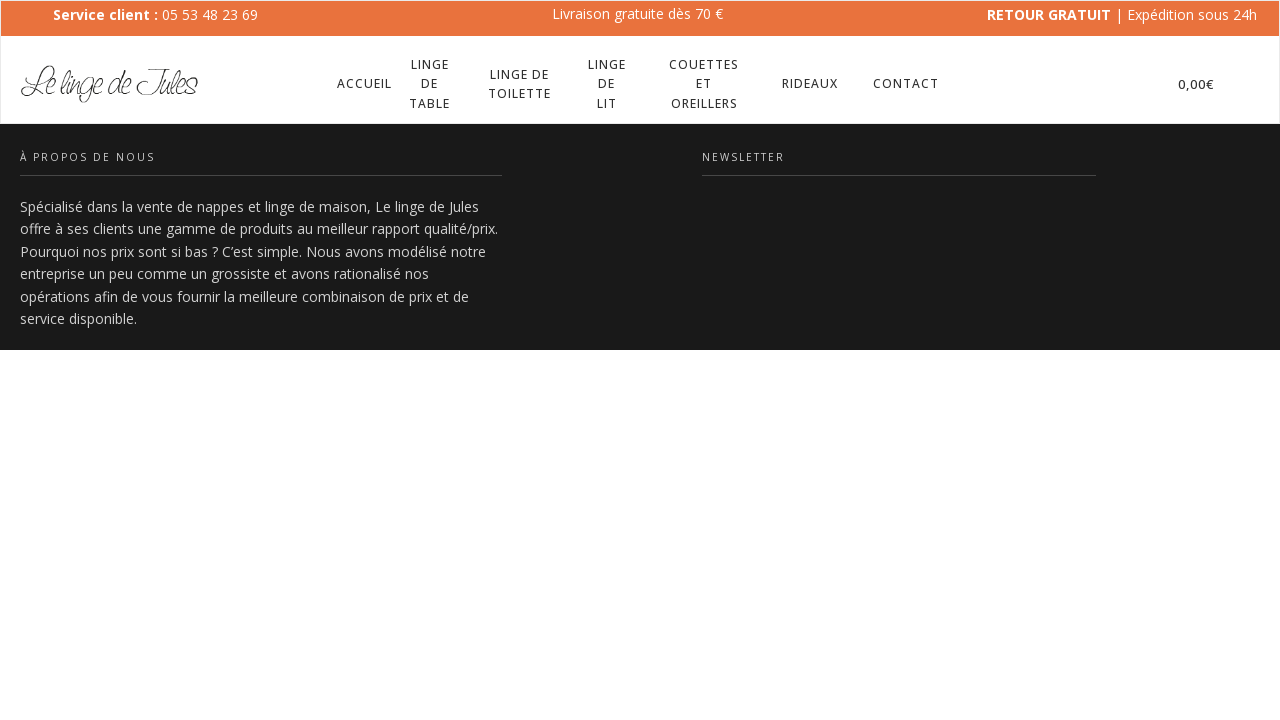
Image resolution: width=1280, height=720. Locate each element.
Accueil (364, 83)
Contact (906, 83)
